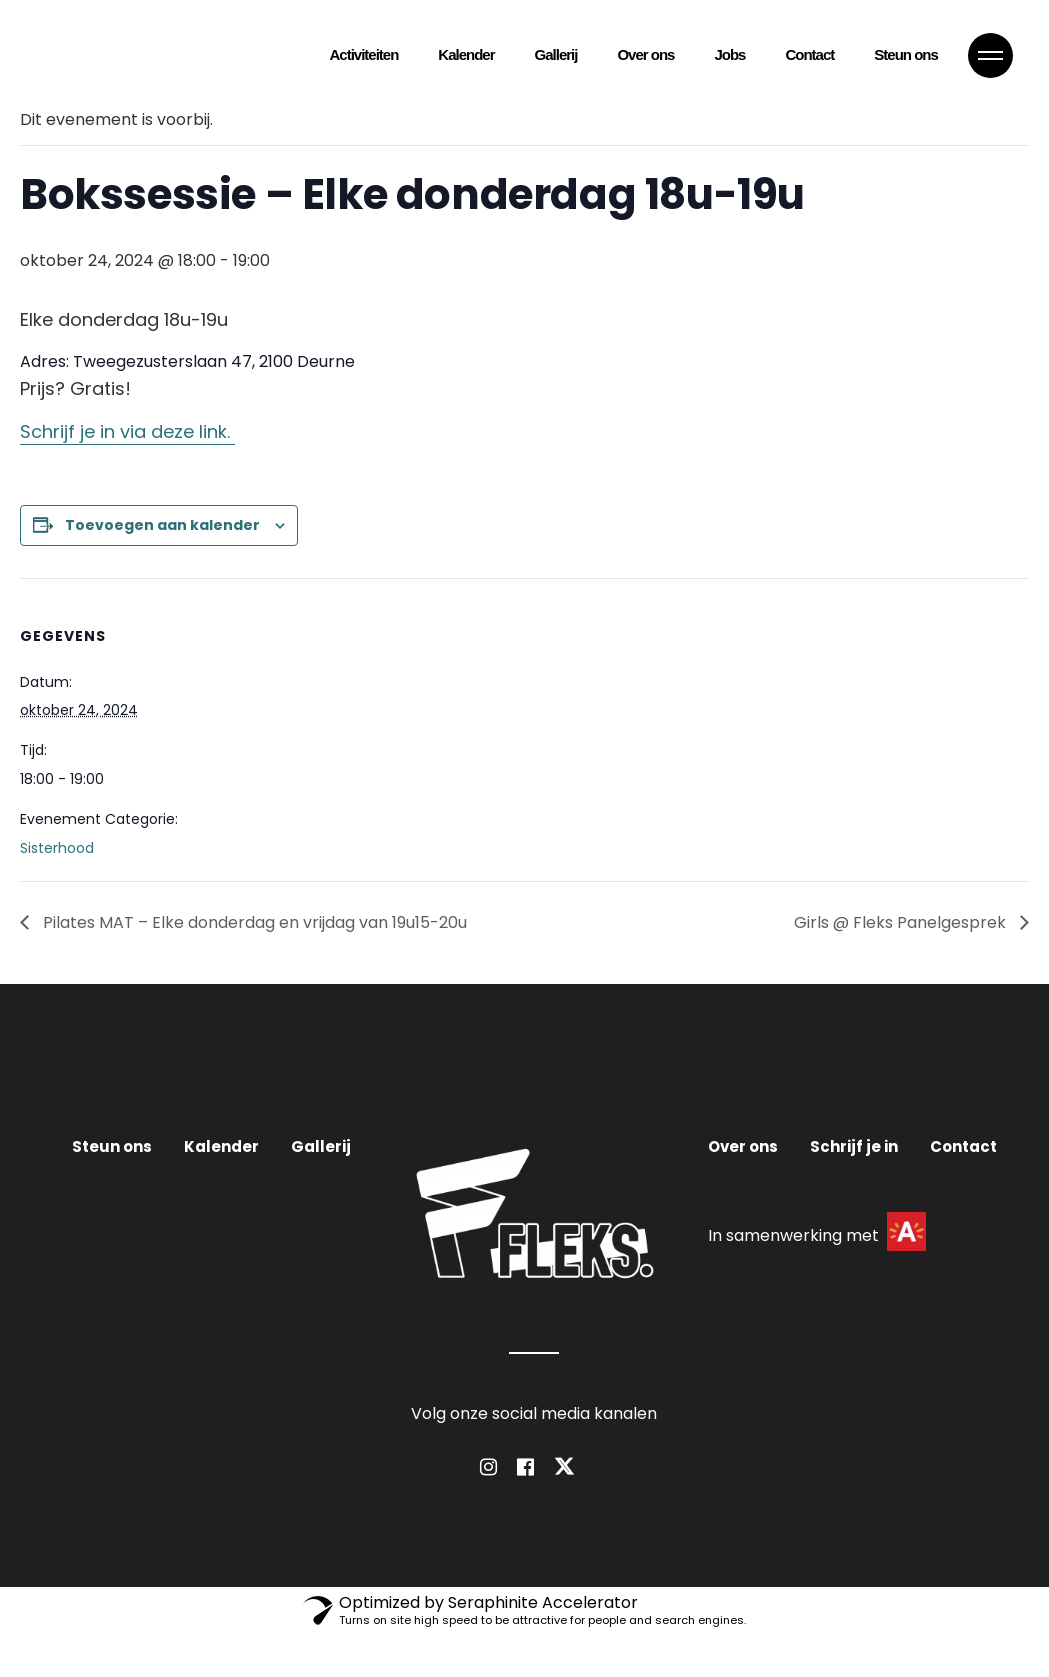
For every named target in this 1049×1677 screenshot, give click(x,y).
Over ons (743, 1146)
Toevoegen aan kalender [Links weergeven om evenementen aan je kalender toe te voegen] (162, 525)
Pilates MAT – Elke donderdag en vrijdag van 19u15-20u (253, 922)
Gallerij (321, 1146)
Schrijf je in (854, 1146)
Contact (963, 1146)
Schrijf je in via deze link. (127, 431)
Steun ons (112, 1146)
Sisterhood (57, 848)
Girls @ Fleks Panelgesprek (902, 922)
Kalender (221, 1146)
